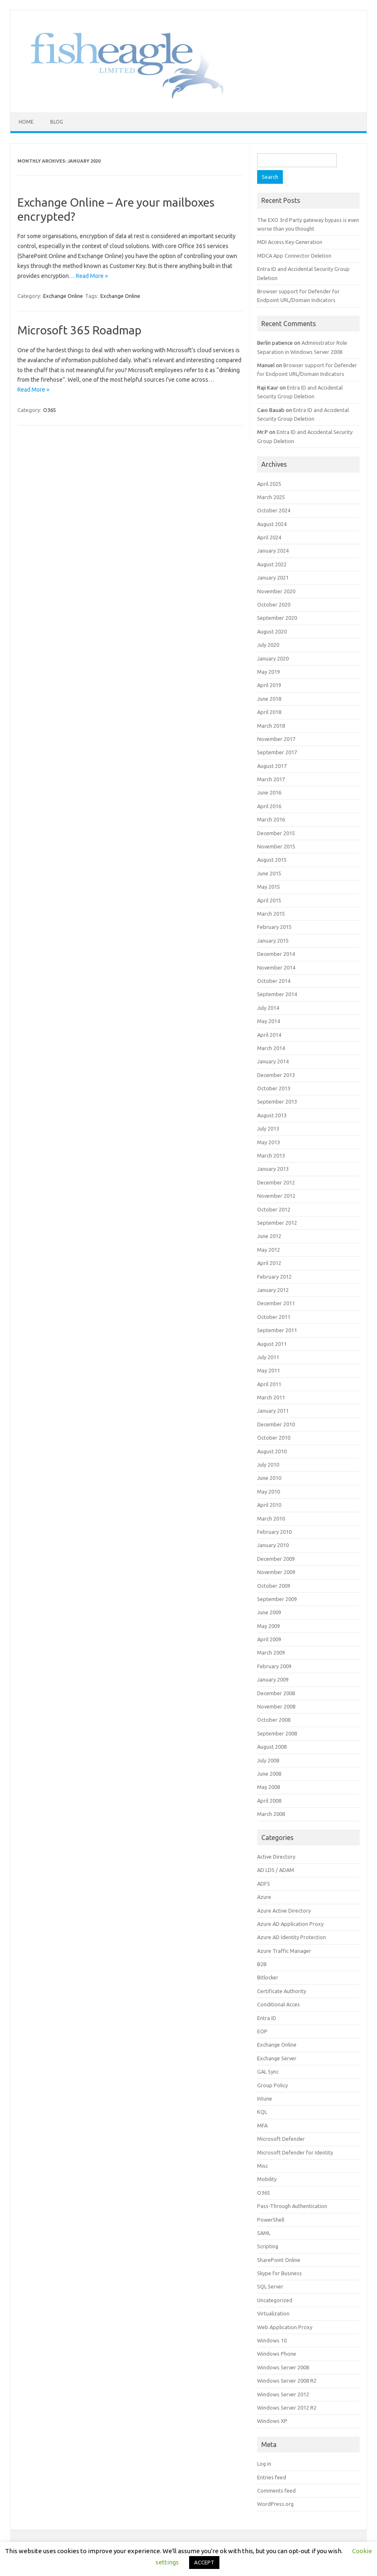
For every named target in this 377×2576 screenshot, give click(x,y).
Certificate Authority (281, 1991)
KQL (262, 2112)
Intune (264, 2098)
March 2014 (271, 1048)
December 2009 (276, 1559)
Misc (262, 2166)
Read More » (92, 276)
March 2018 (271, 726)
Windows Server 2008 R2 (286, 2380)
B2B (262, 1964)
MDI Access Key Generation (289, 242)
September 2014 (277, 994)
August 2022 (272, 564)
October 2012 (273, 1209)
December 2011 (276, 1303)
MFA (262, 2125)
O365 (49, 410)
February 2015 (274, 927)
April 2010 (269, 1505)
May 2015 (268, 887)
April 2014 (269, 1035)
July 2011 (268, 1357)
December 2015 (276, 833)
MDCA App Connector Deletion (294, 255)
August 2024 (272, 524)
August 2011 (272, 1344)
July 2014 (268, 1008)
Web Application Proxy (284, 2327)
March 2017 (271, 779)
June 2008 (269, 1774)
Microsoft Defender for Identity (295, 2152)
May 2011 (268, 1370)
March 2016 (271, 819)
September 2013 (277, 1101)
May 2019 (268, 672)
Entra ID (266, 2018)
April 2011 (269, 1384)
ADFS (263, 1883)
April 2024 (269, 537)
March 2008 (271, 1814)
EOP (262, 2031)
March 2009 (271, 1652)
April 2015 (269, 900)
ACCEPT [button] (204, 2562)
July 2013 (268, 1128)
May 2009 (268, 1626)
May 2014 (268, 1021)
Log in (264, 2463)
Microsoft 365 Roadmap (79, 330)
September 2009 (277, 1599)
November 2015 (276, 846)
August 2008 (272, 1747)
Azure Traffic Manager (284, 1951)
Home (26, 121)
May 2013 (268, 1142)
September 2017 (277, 752)
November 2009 (276, 1572)
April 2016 (269, 806)
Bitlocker (267, 1977)
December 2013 (276, 1075)
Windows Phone (276, 2354)
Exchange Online (63, 296)
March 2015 (271, 913)
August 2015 (272, 860)
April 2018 (269, 712)
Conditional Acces (278, 2004)
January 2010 (273, 1545)
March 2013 (271, 1155)
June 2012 (269, 1236)
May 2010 (268, 1491)
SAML (263, 2233)
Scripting (267, 2246)
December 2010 (276, 1424)
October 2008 (273, 1720)
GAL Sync (268, 2071)
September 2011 (277, 1330)
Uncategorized (274, 2300)
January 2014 (273, 1061)
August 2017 (272, 766)
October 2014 (273, 981)
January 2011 (273, 1411)
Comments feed (276, 2490)
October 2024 (273, 510)
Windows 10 (272, 2340)
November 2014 (276, 967)
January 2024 (273, 550)
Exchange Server (277, 2058)
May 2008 (268, 1787)
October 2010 (273, 1437)
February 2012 (274, 1276)
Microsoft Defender (281, 2139)
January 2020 (273, 658)
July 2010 (268, 1464)
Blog (56, 121)
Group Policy (272, 2085)
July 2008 (268, 1760)
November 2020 (276, 591)
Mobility (267, 2179)
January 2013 (273, 1169)
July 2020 (268, 645)
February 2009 (274, 1666)
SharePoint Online (278, 2260)
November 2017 (276, 739)
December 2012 (276, 1182)
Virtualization (273, 2313)
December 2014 (276, 954)
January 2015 (273, 940)
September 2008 (277, 1733)
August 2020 (272, 631)
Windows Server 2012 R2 (286, 2407)
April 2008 (269, 1800)
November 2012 (276, 1196)
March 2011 (271, 1397)
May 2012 (268, 1250)
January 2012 (273, 1290)
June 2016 (269, 792)
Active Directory (276, 1856)
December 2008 (276, 1693)
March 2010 (271, 1518)
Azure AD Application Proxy (290, 1924)
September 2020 (277, 618)
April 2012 (269, 1263)
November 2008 (276, 1706)
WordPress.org (275, 2504)
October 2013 (273, 1088)
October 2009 (273, 1586)
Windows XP (272, 2421)
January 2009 (273, 1679)
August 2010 (272, 1451)
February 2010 (274, 1532)
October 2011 (273, 1317)
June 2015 (269, 873)
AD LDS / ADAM (275, 1870)
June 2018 (269, 699)
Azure (264, 1897)
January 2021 (273, 577)
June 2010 (269, 1478)
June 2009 (269, 1612)
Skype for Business (279, 2273)
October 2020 (273, 604)
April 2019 (269, 685)
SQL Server (270, 2286)
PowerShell (270, 2220)
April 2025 (269, 484)
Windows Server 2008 (283, 2367)
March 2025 (271, 497)
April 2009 (269, 1639)
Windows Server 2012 (283, 2394)
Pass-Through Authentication (292, 2206)
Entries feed (271, 2477)
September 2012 (277, 1223)
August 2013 (272, 1115)
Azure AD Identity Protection (291, 1937)
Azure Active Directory (284, 1910)
